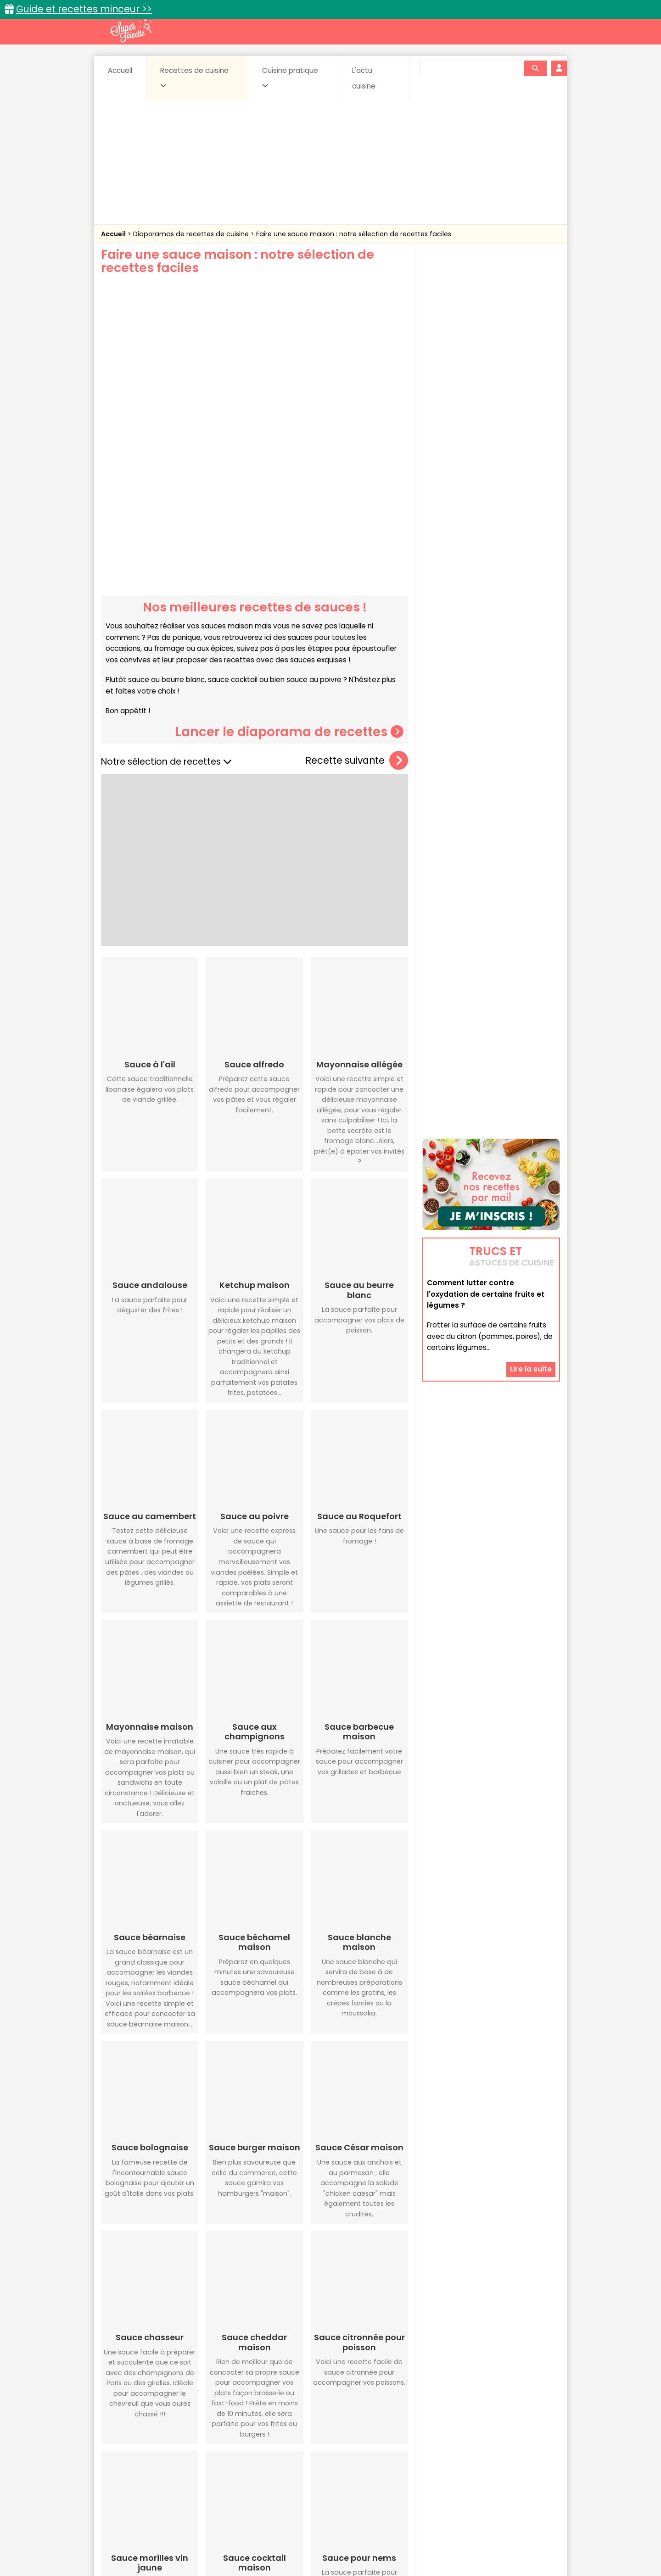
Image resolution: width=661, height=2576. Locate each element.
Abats (126, 2450)
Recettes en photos (290, 2431)
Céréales (308, 2450)
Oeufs (479, 2460)
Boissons (265, 2450)
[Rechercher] (535, 68)
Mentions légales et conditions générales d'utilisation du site (327, 2540)
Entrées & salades (180, 2460)
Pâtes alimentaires (147, 2468)
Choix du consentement (437, 2549)
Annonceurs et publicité (148, 2540)
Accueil (120, 70)
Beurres (225, 2450)
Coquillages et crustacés (468, 2450)
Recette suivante (356, 629)
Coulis (530, 2450)
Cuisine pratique (290, 77)
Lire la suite (531, 1200)
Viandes (428, 2468)
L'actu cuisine (363, 78)
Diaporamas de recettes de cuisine (192, 234)
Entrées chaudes (248, 2460)
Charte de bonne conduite (472, 2540)
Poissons (203, 2468)
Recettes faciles (206, 2431)
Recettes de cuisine (194, 77)
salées (242, 2468)
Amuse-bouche (174, 2450)
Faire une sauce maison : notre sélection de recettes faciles (353, 234)
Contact (211, 2540)
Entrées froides (310, 2460)
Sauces (279, 2468)
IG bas (402, 2460)
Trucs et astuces (459, 2431)
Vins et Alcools (477, 2468)
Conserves (399, 2450)
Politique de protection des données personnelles (311, 2549)
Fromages (362, 2460)
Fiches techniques (378, 2431)
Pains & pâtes (523, 2460)
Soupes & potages (333, 2468)
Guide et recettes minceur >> (84, 9)
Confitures (352, 2450)
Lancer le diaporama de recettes (289, 600)
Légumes (441, 2460)
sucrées (388, 2468)
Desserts (125, 2460)
